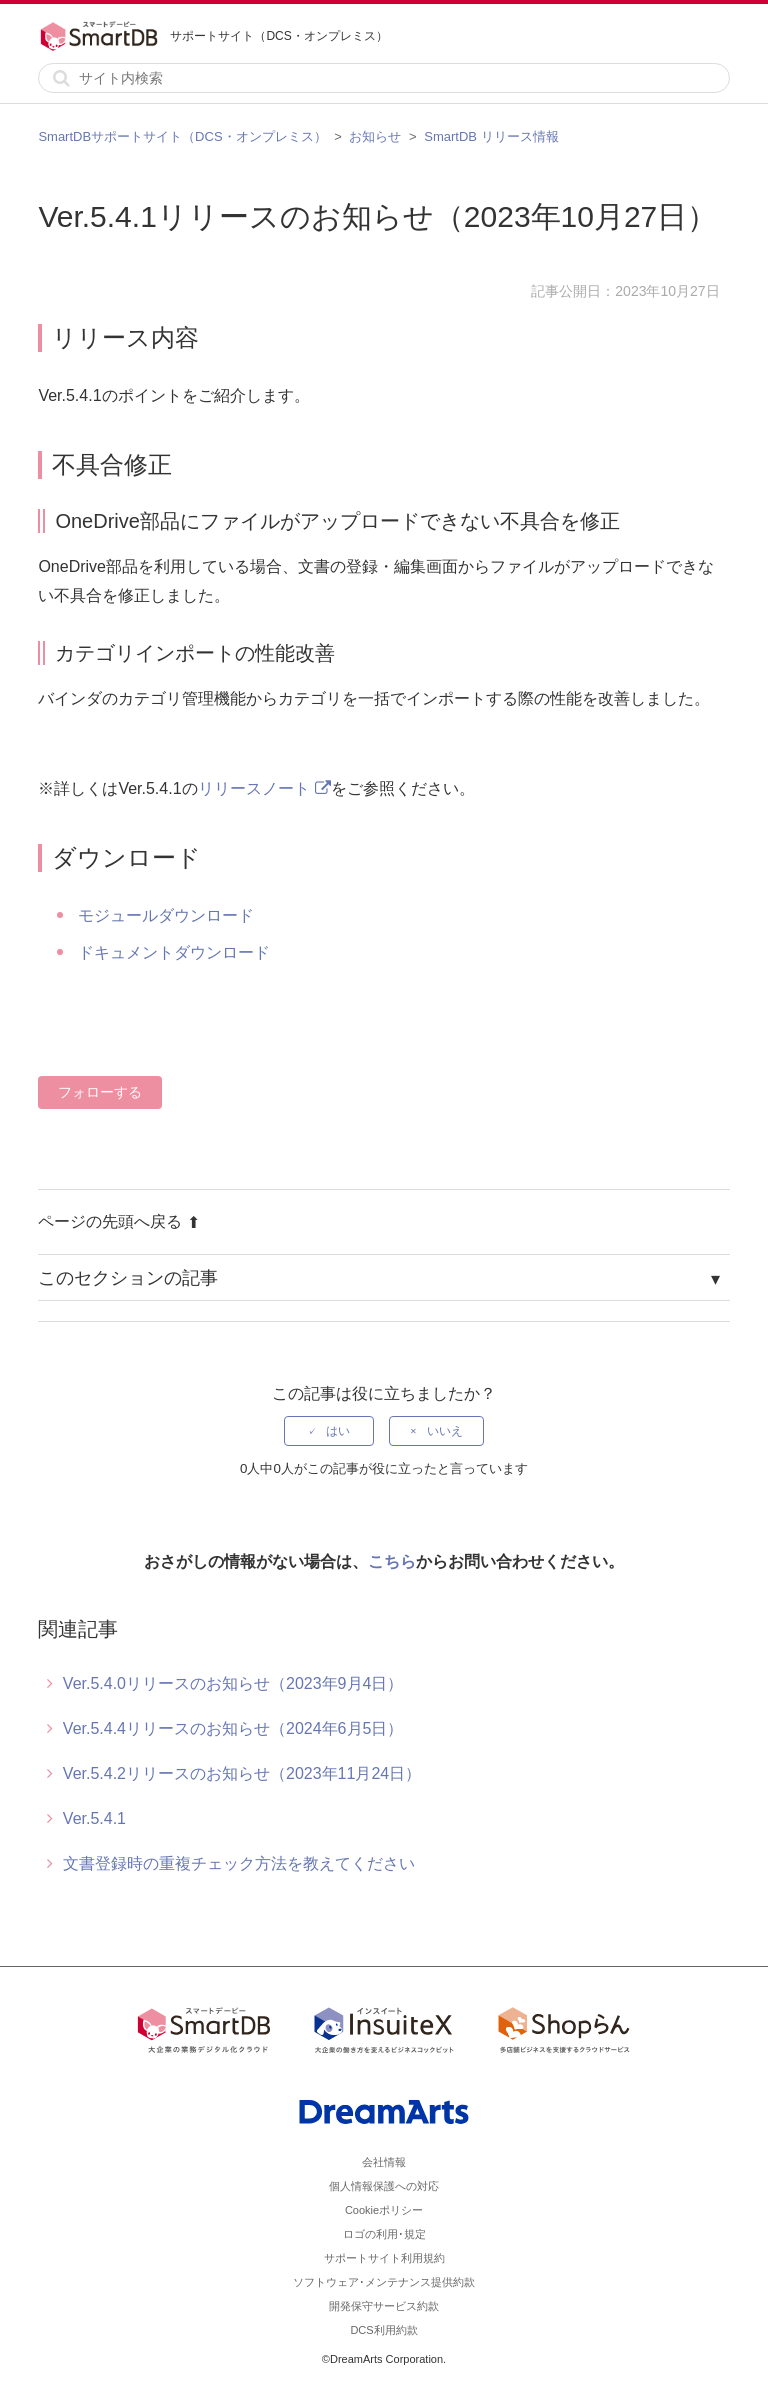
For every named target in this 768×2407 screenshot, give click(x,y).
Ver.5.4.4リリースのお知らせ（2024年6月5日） (233, 1728)
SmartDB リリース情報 (491, 136)
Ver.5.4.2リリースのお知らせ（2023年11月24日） (242, 1773)
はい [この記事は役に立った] (338, 1431)
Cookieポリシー (384, 2210)
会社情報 (384, 2162)
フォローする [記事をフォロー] (100, 1092)
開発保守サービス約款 (384, 2306)
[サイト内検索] (383, 78)
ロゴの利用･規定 (384, 2234)
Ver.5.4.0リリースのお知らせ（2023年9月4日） (233, 1683)
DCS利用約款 (383, 2330)
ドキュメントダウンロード (174, 952)
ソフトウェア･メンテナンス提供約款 (384, 2282)
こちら (392, 1561)
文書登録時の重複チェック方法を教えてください (239, 1863)
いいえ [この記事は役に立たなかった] (445, 1431)
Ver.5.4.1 (94, 1818)
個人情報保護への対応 (384, 2186)
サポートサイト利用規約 (384, 2258)
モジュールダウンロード (166, 915)
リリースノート (254, 788)
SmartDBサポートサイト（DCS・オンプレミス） (182, 136)
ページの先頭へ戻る (119, 1221)
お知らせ (375, 136)
